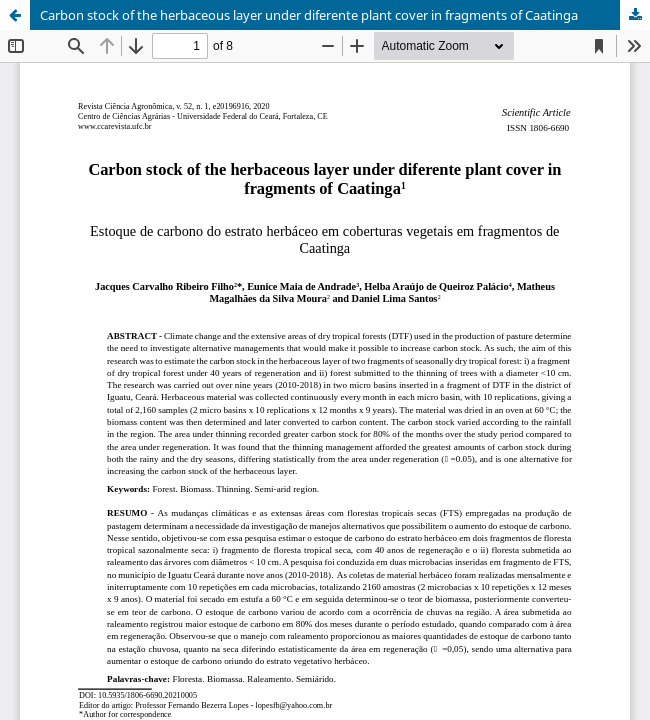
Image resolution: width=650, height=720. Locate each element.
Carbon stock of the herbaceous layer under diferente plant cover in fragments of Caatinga (309, 15)
